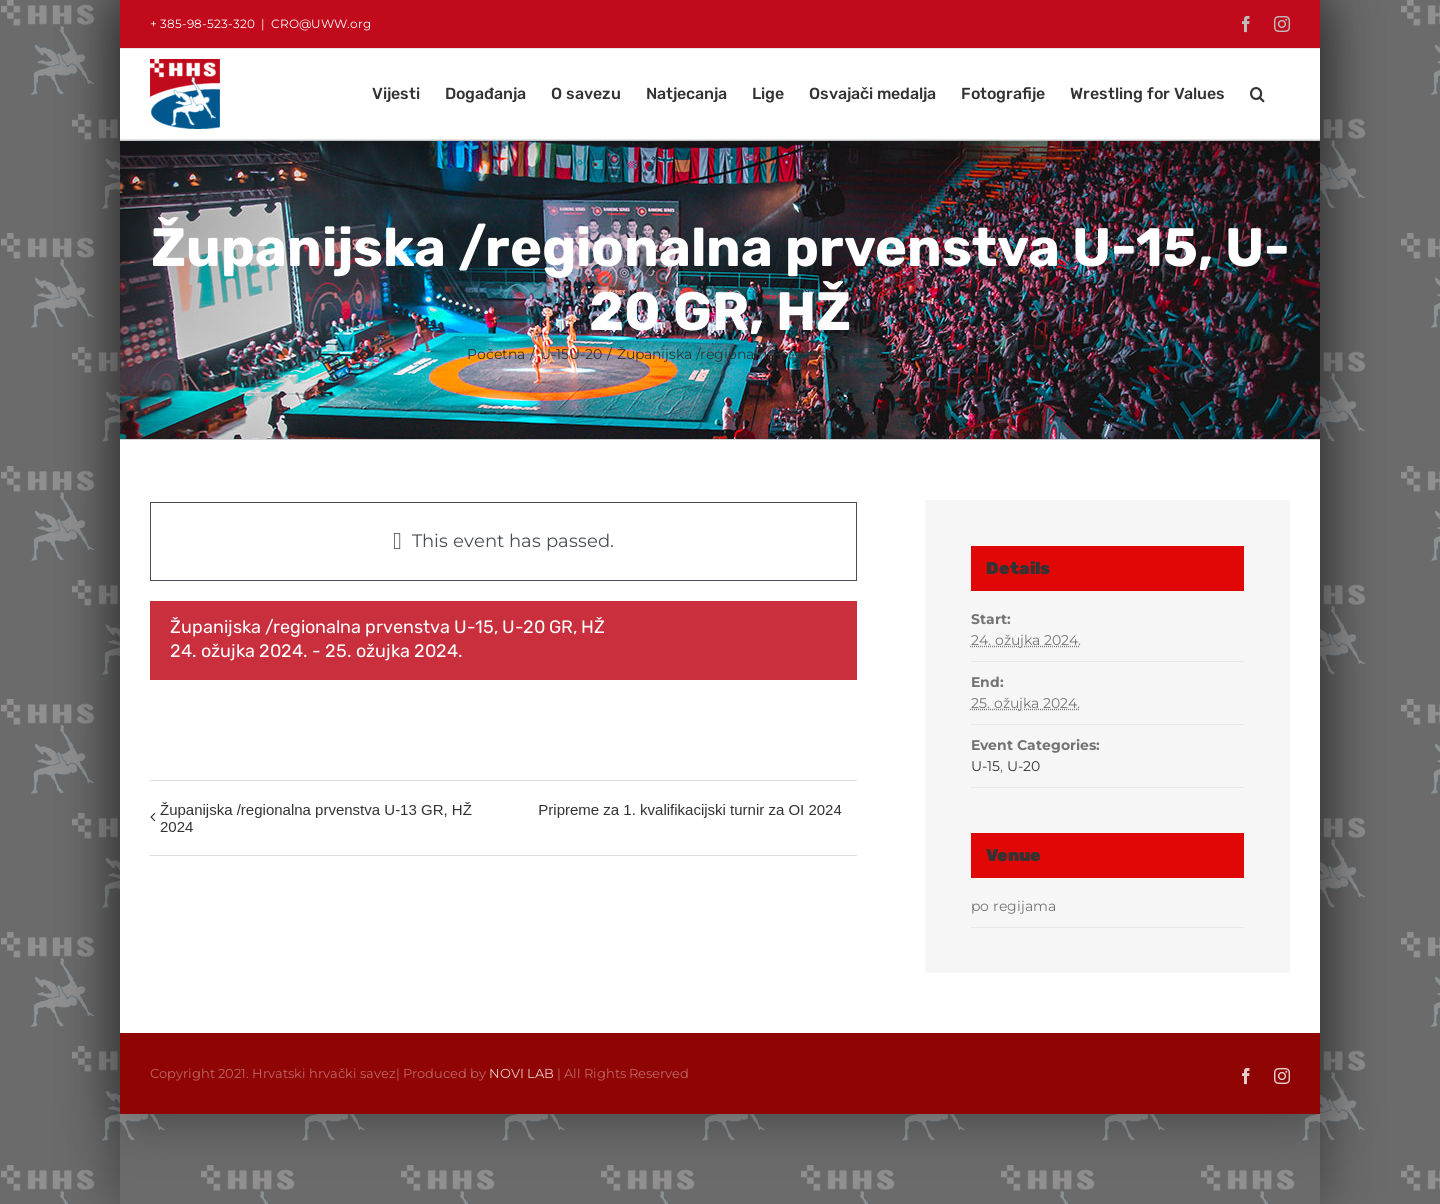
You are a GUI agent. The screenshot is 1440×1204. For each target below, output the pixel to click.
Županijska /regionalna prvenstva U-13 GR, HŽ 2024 (316, 818)
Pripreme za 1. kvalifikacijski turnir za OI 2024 (689, 809)
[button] (1257, 94)
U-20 (1023, 766)
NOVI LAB (521, 1073)
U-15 (985, 766)
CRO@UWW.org (321, 23)
